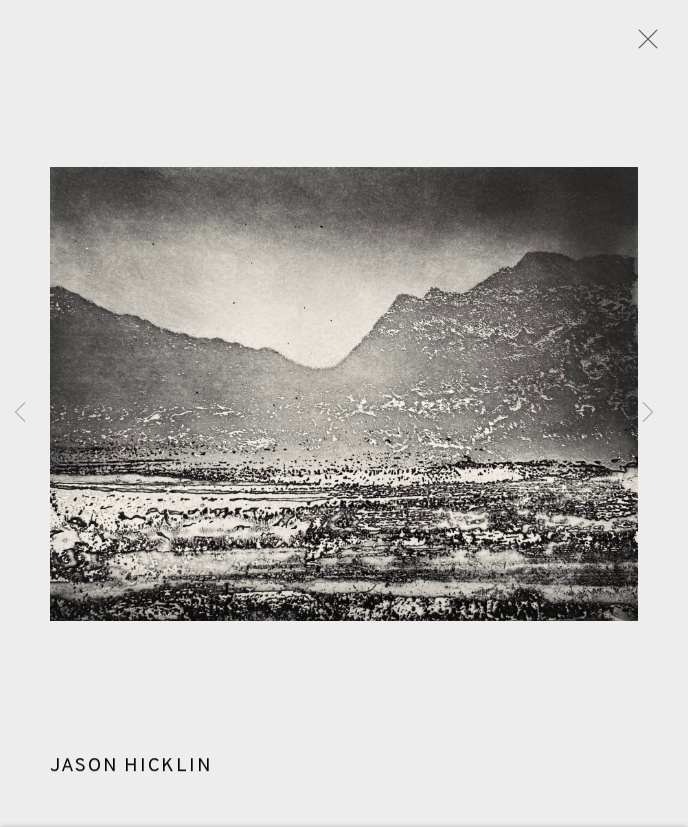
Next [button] (648, 413)
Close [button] (643, 45)
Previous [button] (20, 413)
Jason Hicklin (131, 769)
